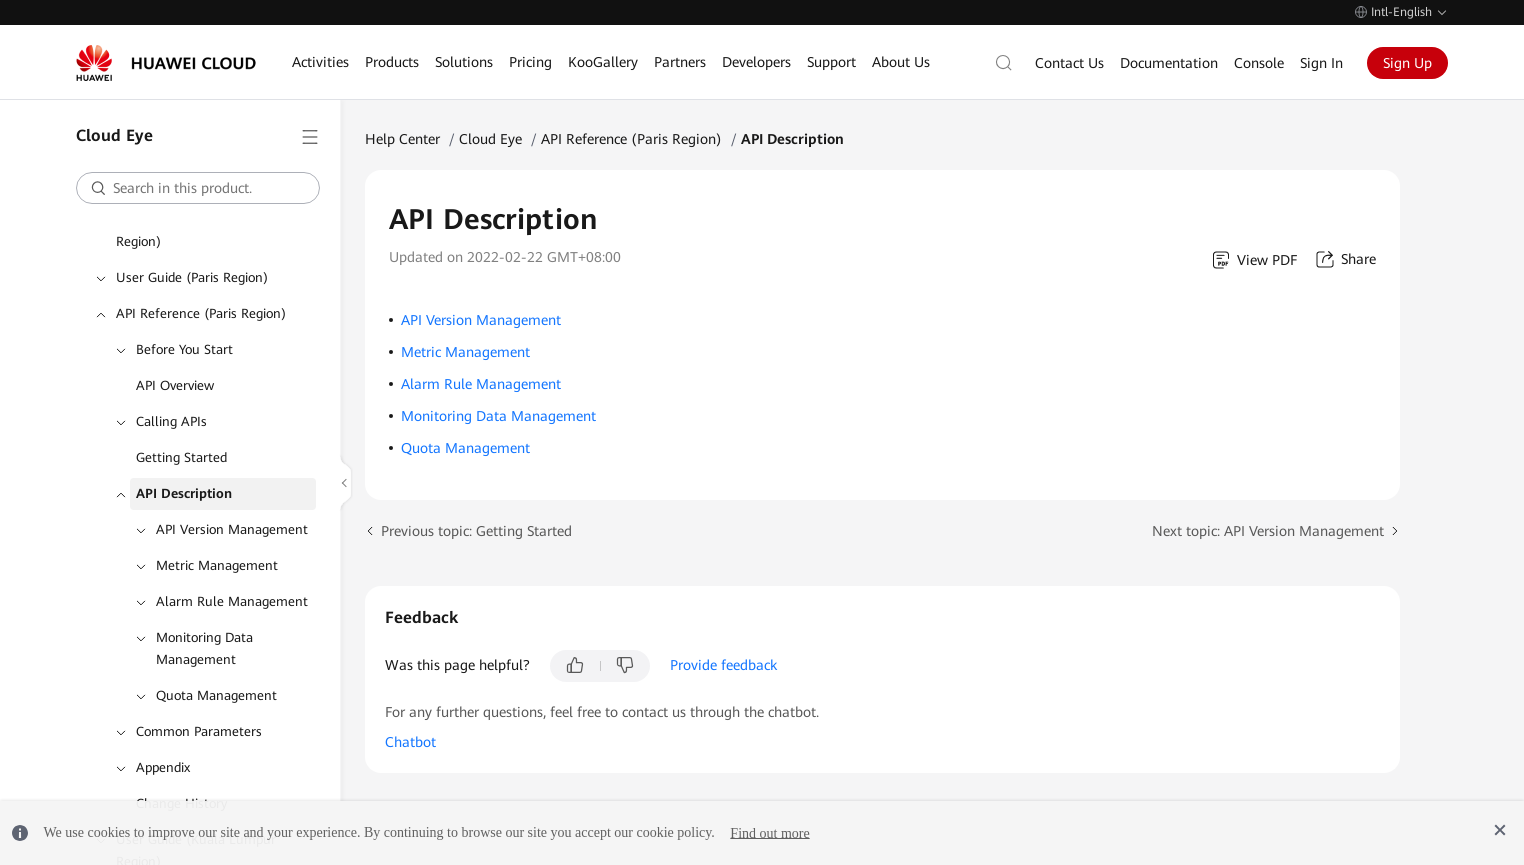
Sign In (1321, 63)
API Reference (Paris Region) (201, 313)
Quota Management (216, 695)
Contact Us (1069, 63)
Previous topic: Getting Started (476, 531)
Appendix (163, 767)
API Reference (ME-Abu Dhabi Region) (205, 230)
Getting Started (181, 457)
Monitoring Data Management (204, 648)
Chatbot (410, 742)
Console (1259, 63)
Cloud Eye (490, 139)
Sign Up (1407, 63)
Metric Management (217, 565)
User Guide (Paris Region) (192, 277)
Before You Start (184, 349)
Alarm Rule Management (232, 601)
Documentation (1169, 63)
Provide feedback (723, 665)
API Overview (175, 385)
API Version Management (232, 529)
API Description (184, 493)
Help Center (402, 139)
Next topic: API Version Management (1268, 531)
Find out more (769, 832)
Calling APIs (171, 421)
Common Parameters (199, 731)
